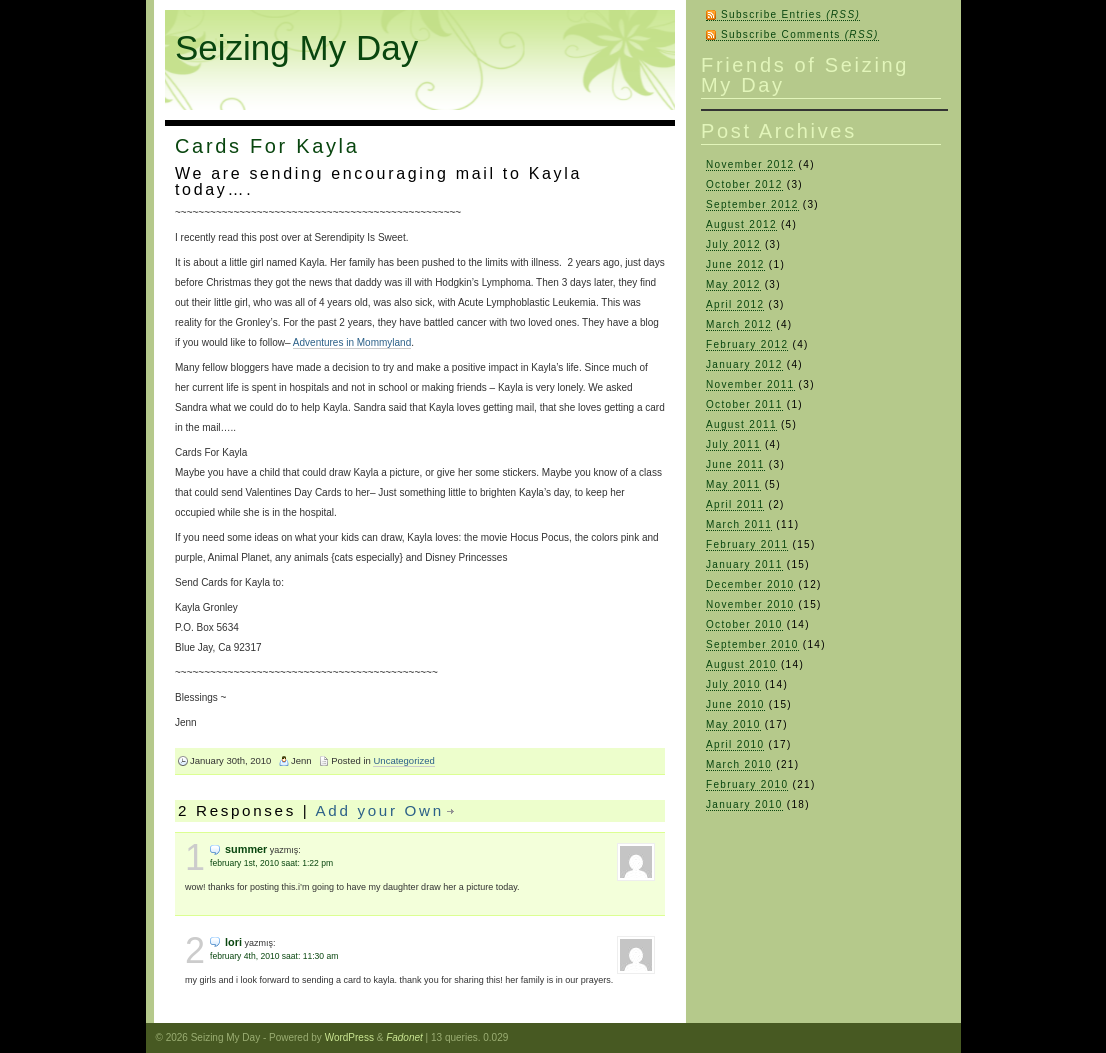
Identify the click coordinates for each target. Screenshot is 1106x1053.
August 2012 (741, 224)
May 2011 (733, 484)
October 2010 (744, 624)
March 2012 (739, 324)
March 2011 (739, 524)
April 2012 (735, 304)
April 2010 (735, 744)
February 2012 (747, 344)
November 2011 (750, 384)
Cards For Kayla (267, 146)
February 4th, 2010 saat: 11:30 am (274, 956)
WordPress (349, 1037)
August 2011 (741, 424)
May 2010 (733, 724)
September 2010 (752, 644)
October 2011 (744, 404)
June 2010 (735, 704)
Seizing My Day (296, 47)
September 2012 (752, 204)
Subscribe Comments (800, 34)
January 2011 (744, 564)
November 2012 (750, 164)
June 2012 (735, 264)
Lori (233, 942)
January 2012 (744, 364)
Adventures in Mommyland (352, 342)
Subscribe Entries (790, 14)
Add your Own (380, 810)
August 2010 (741, 664)
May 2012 (733, 284)
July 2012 (733, 244)
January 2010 (744, 804)
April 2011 (735, 504)
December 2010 (750, 584)
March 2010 (739, 764)
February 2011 (747, 544)
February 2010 (747, 784)
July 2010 (733, 684)
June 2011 (735, 464)
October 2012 (744, 184)
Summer (246, 849)
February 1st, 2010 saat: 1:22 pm (271, 863)
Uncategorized (403, 760)
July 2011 (733, 444)
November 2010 (750, 604)
